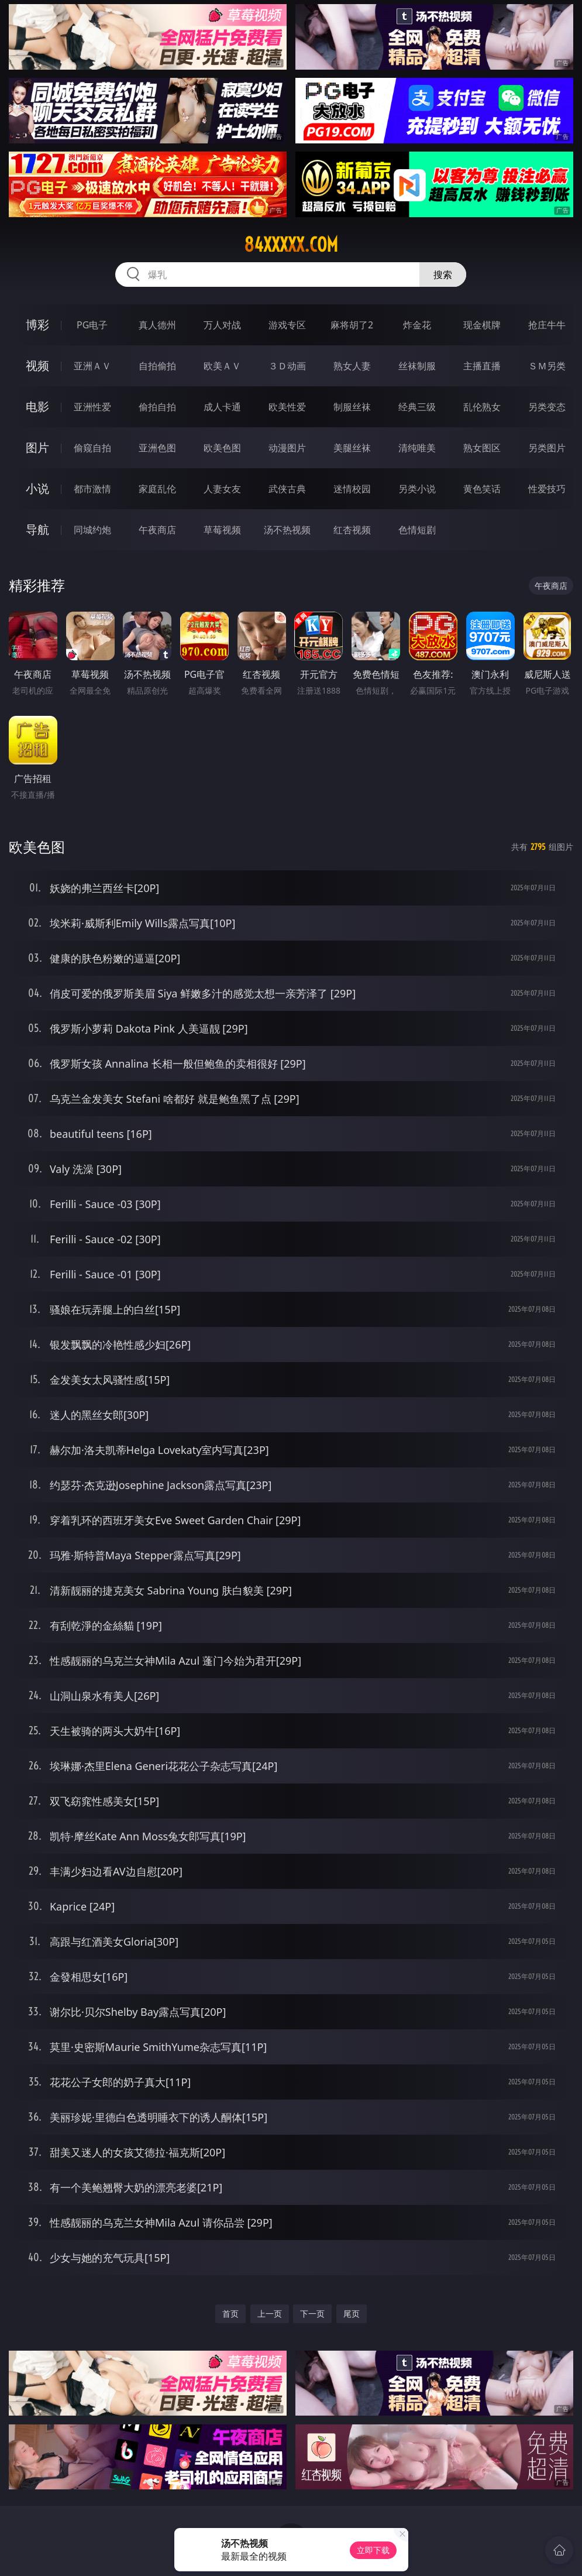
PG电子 (92, 324)
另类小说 (417, 488)
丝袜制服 (417, 365)
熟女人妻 (352, 365)
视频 (37, 365)
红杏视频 (352, 529)
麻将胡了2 (351, 324)
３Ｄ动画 (287, 365)
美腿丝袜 (352, 447)
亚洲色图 (157, 447)
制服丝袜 (352, 406)
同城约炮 (92, 529)
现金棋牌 (482, 324)
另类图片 (547, 447)
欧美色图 (222, 447)
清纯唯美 (417, 447)
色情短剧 (417, 529)
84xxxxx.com (291, 244)
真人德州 (157, 324)
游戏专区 (287, 324)
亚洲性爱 (92, 406)
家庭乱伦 (157, 488)
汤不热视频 (287, 529)
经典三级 (417, 406)
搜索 (442, 274)
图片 (37, 447)
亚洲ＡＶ (92, 365)
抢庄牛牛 (547, 324)
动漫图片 (287, 447)
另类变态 (547, 406)
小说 (37, 488)
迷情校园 (352, 488)
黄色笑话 (482, 488)
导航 (37, 529)
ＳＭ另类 (547, 365)
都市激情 (92, 488)
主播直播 (482, 365)
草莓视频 (222, 529)
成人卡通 (222, 406)
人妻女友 (222, 488)
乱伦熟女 (482, 406)
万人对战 (222, 324)
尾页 (351, 2313)
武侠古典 (287, 488)
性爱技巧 (547, 488)
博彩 (37, 324)
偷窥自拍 (92, 447)
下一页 (312, 2313)
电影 (37, 406)
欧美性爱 (287, 406)
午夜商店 (157, 529)
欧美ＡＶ (222, 365)
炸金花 (417, 324)
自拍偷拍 (157, 365)
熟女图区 (482, 447)
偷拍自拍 (157, 406)
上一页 (269, 2313)
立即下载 (373, 2550)
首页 (230, 2313)
